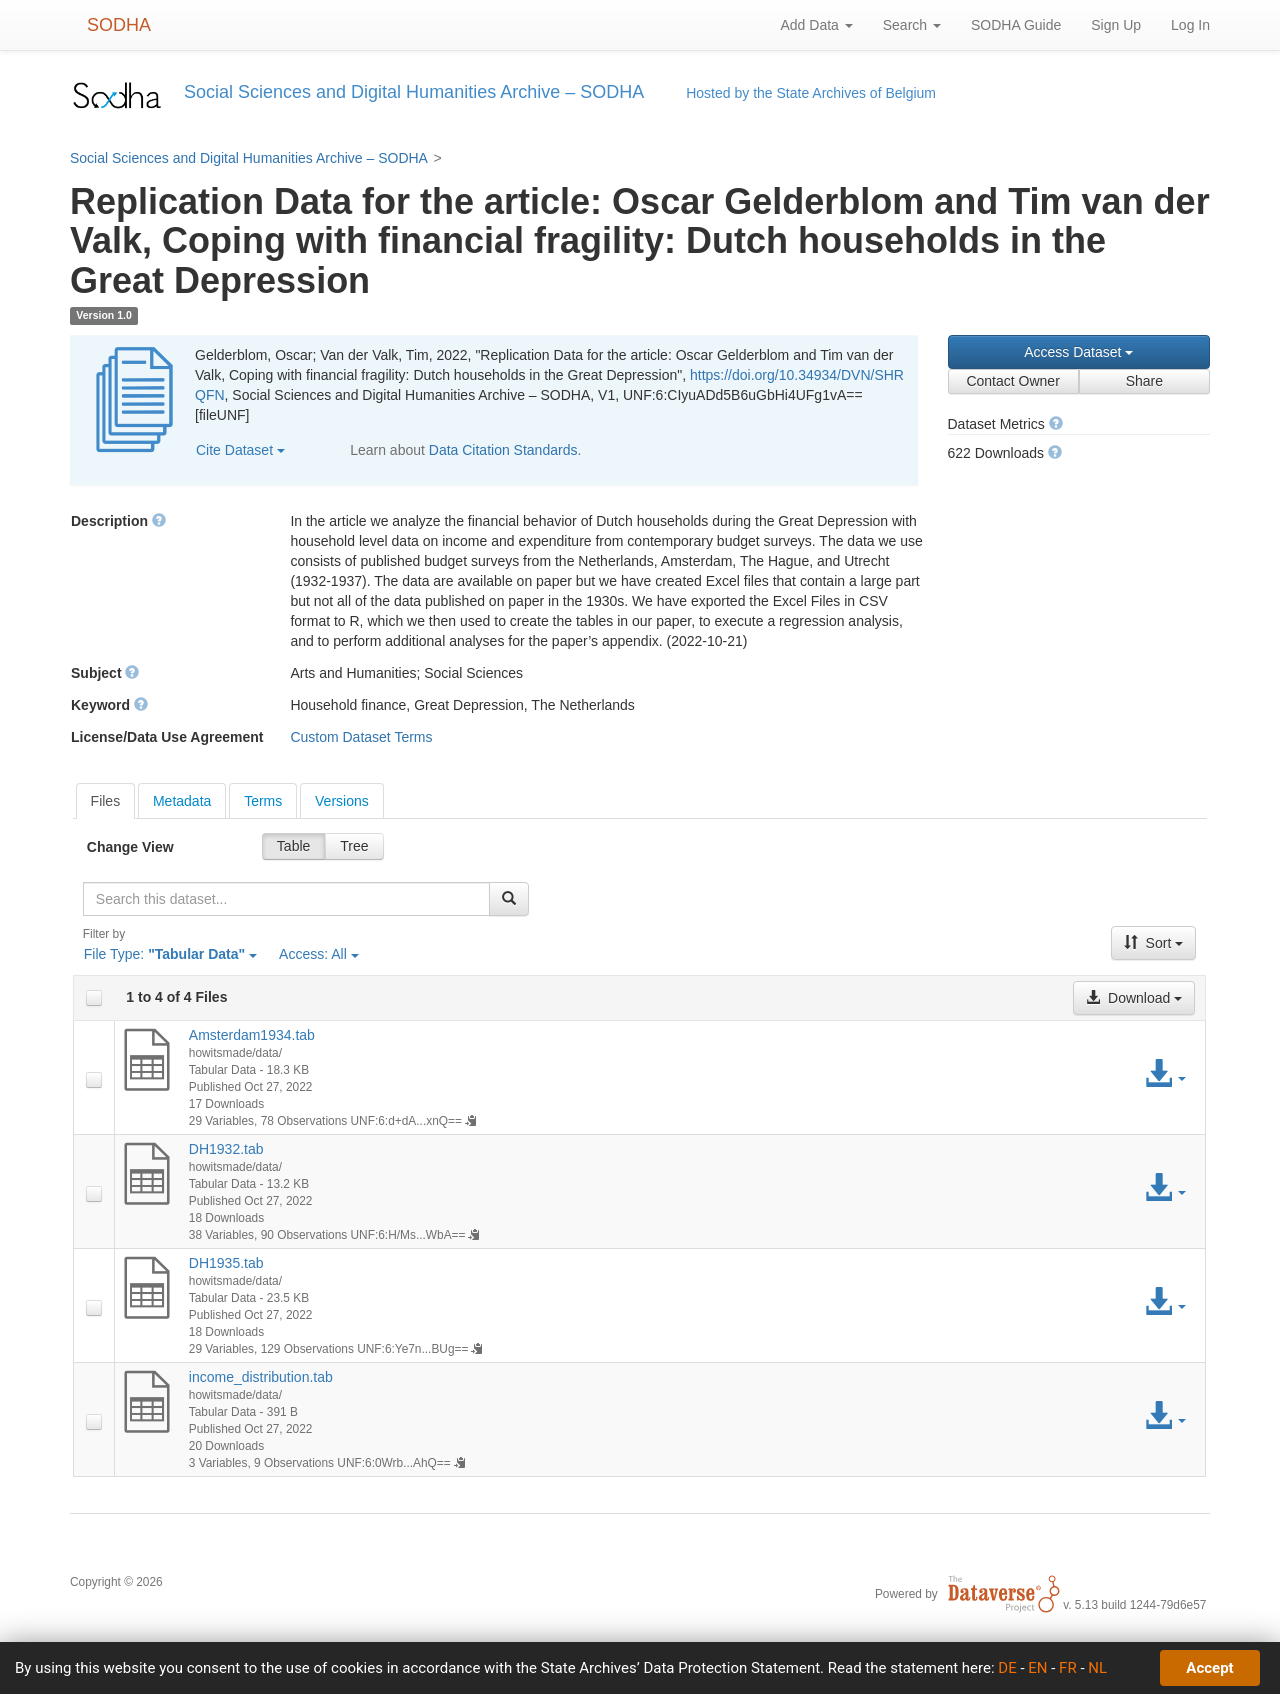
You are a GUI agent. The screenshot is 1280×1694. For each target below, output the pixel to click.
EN (1037, 1668)
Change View (130, 847)
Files (106, 801)
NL (1097, 1668)
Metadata (182, 801)
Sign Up (1116, 25)
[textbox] (286, 899)
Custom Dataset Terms (361, 737)
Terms (263, 801)
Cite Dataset (240, 450)
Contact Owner (1012, 381)
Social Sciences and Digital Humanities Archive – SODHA (249, 158)
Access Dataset (1078, 352)
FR (1068, 1668)
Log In (1190, 25)
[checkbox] (94, 998)
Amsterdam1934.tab (252, 1035)
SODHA (119, 25)
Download (1134, 998)
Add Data (816, 25)
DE (1007, 1668)
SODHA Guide (1016, 25)
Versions (342, 801)
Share (1144, 381)
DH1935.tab (226, 1263)
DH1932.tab (226, 1149)
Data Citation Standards (503, 450)
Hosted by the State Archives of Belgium (811, 93)
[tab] (106, 801)
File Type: (170, 954)
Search (912, 25)
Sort (1154, 943)
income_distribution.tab (261, 1377)
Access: (319, 954)
